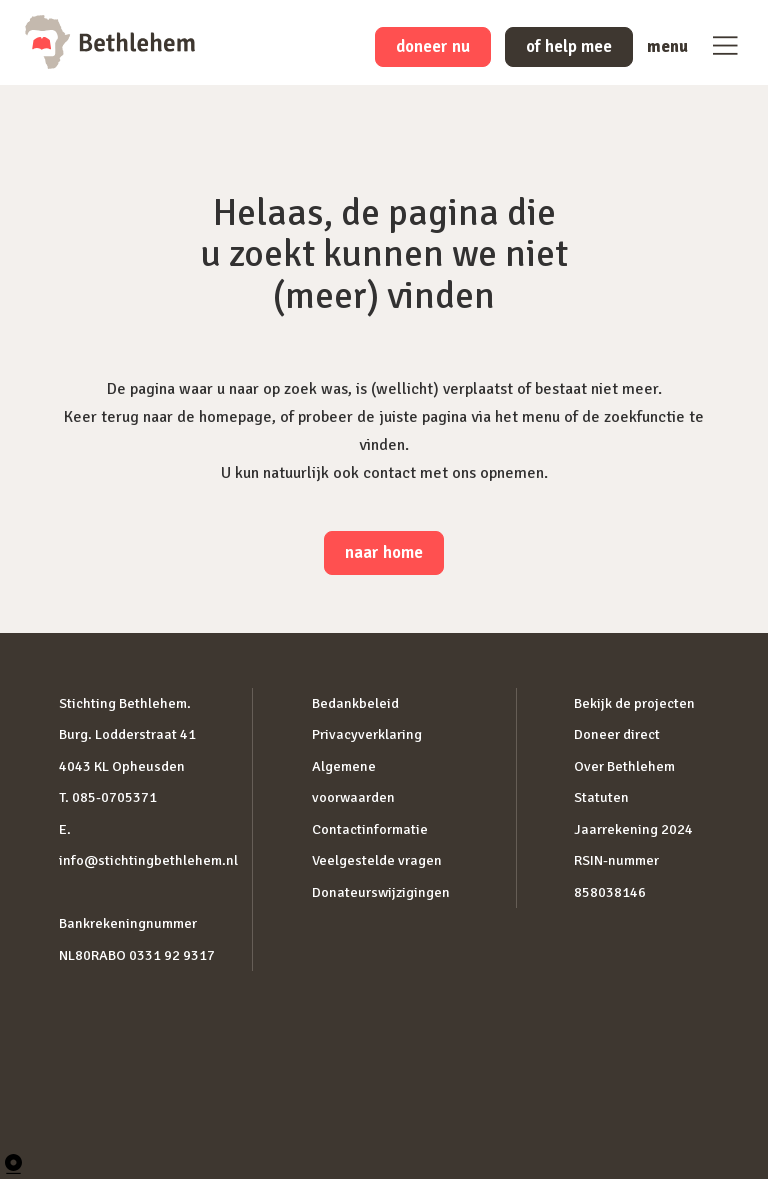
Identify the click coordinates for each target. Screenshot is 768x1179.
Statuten (601, 797)
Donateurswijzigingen (381, 892)
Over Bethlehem (624, 766)
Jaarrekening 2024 (633, 829)
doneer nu (433, 46)
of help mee (569, 46)
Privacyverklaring (367, 734)
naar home (384, 552)
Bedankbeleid (355, 703)
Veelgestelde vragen (377, 860)
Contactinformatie (370, 829)
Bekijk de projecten (634, 703)
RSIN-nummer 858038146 (616, 876)
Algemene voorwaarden (353, 782)
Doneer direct (617, 734)
